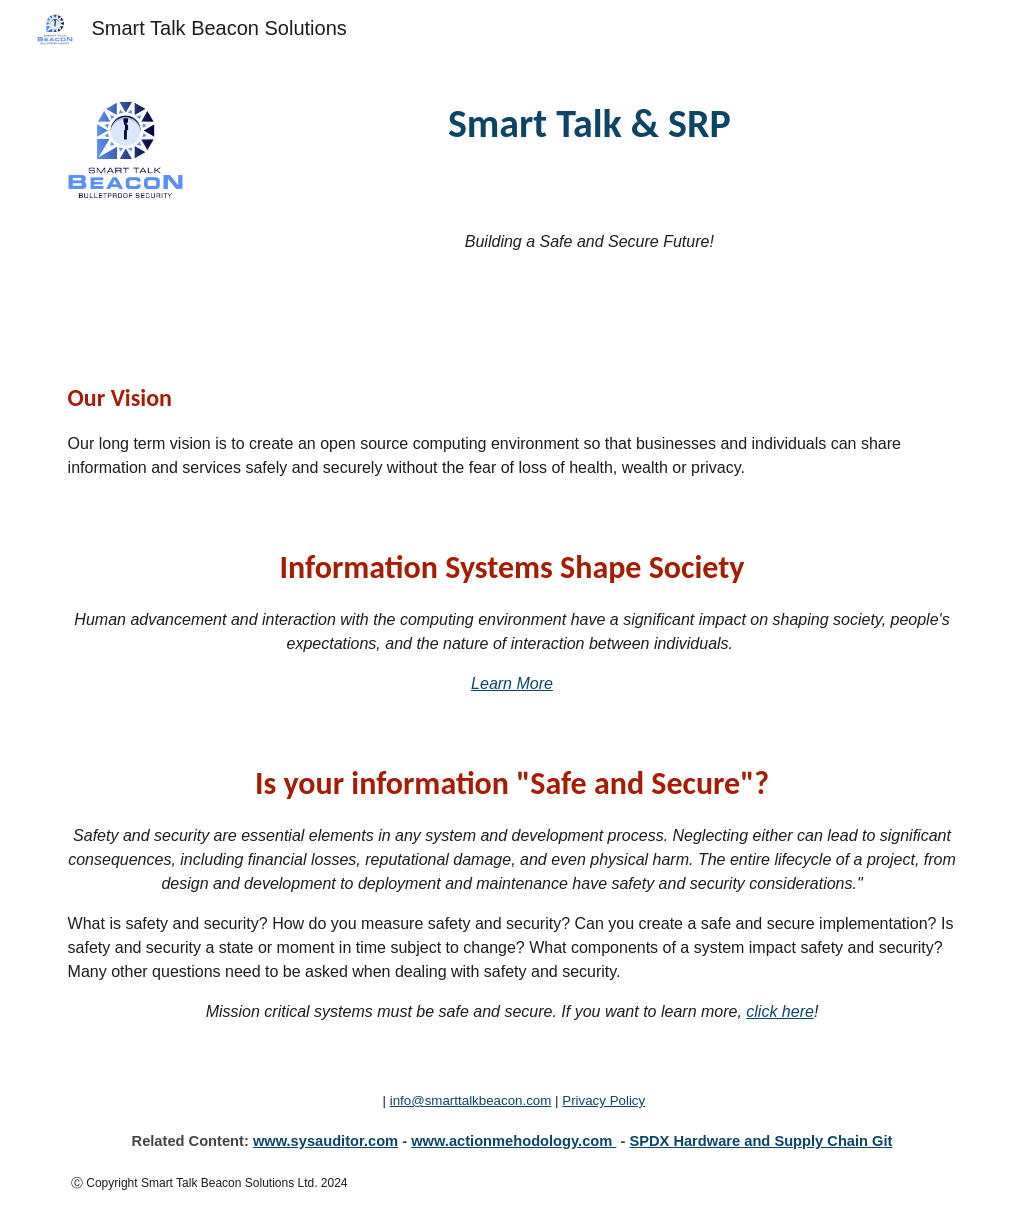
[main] (589, 124)
